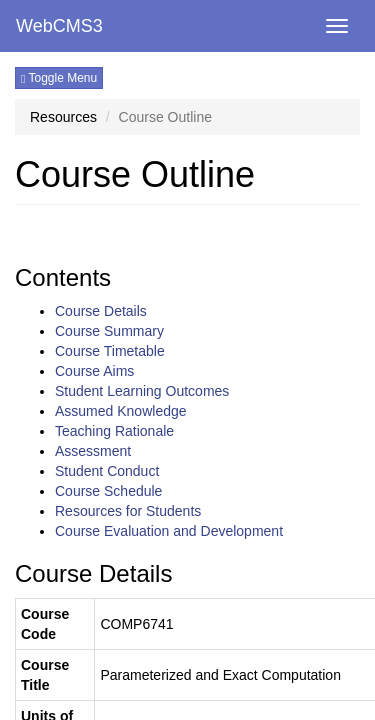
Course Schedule (108, 491)
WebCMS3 (59, 26)
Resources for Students (128, 511)
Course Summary (109, 331)
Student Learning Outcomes (142, 391)
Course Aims (94, 371)
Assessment (93, 451)
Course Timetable (110, 351)
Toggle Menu (59, 78)
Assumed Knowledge (121, 411)
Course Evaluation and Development (169, 531)
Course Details (101, 311)
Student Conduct (107, 471)
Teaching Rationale (114, 431)
